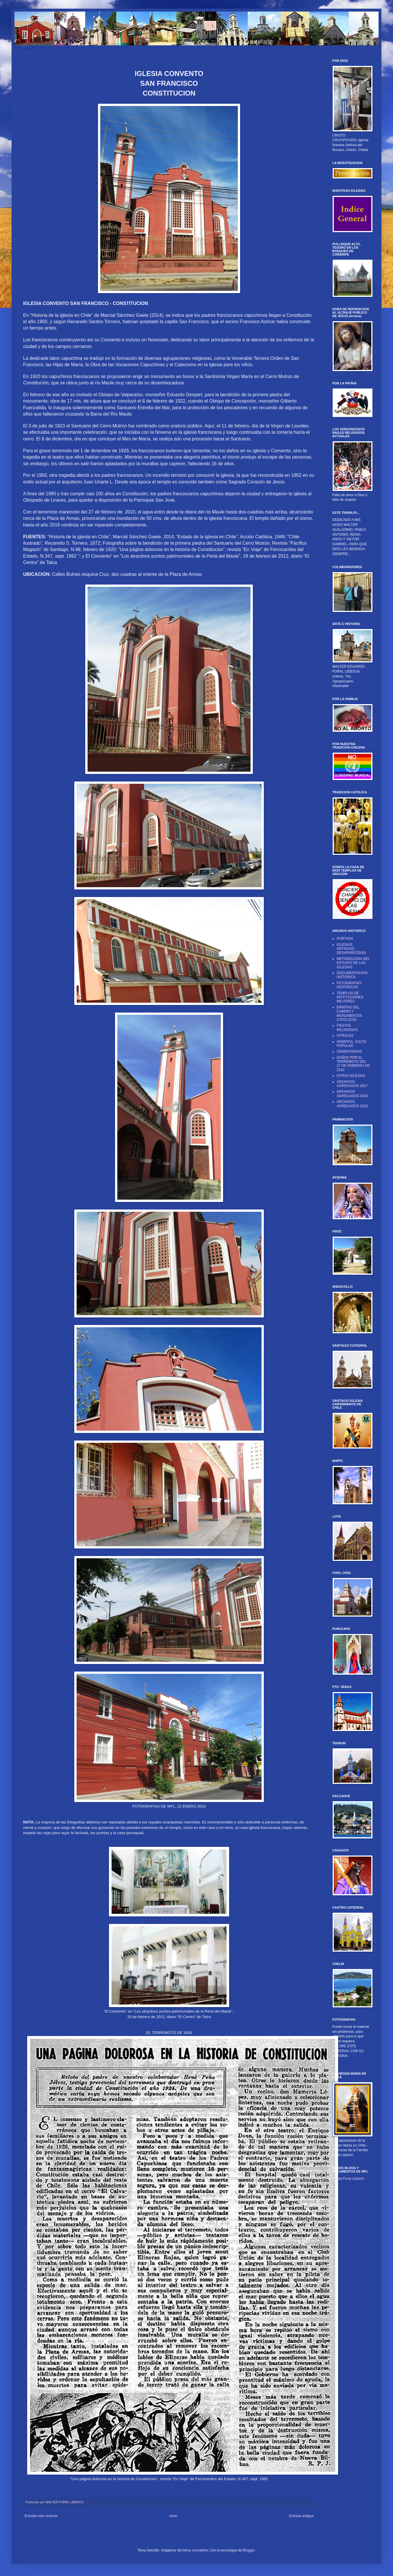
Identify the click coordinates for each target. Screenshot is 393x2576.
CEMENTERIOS (349, 1051)
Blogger (249, 2550)
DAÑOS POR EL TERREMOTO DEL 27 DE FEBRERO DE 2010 (353, 1064)
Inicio (173, 2516)
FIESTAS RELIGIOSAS (347, 1027)
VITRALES (345, 1036)
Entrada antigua (301, 2516)
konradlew (200, 2550)
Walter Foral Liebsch (348, 2179)
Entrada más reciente (41, 2516)
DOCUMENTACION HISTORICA (352, 975)
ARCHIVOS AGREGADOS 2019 (352, 1104)
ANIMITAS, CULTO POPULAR (351, 1044)
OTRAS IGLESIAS (351, 1076)
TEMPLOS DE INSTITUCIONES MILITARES (350, 997)
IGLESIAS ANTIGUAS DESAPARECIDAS (351, 949)
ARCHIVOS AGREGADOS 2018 (352, 1094)
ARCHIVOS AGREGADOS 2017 (352, 1084)
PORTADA (345, 939)
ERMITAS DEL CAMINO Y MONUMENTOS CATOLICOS (349, 1013)
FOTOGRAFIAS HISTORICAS (349, 985)
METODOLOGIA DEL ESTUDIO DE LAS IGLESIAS (353, 963)
